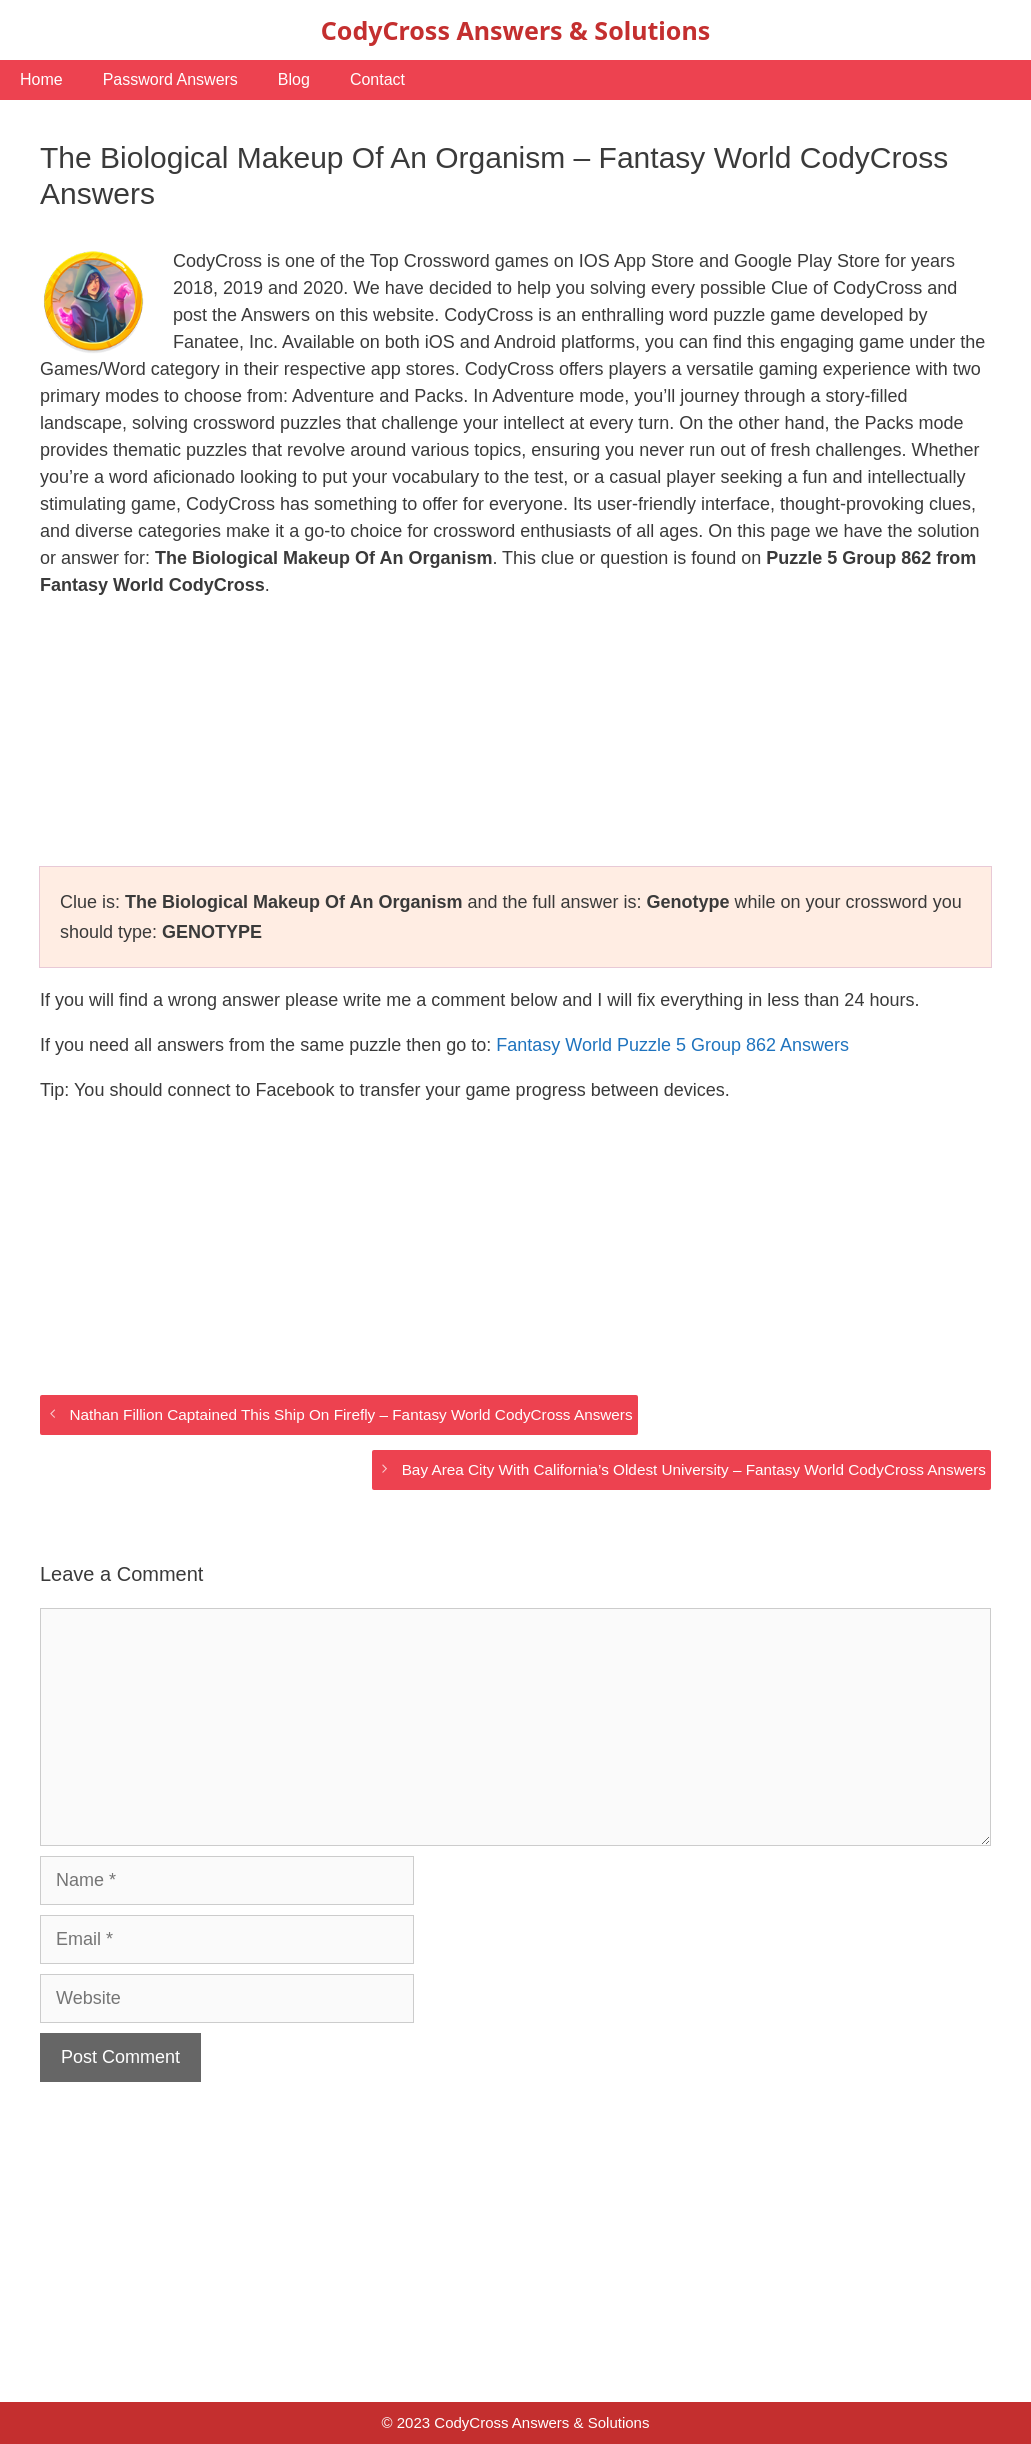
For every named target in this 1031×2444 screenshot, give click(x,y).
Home (41, 79)
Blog (294, 79)
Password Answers (170, 79)
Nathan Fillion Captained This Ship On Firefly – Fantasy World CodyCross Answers (350, 1414)
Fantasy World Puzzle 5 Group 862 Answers (672, 1045)
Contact (377, 79)
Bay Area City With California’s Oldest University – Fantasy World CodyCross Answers (694, 1469)
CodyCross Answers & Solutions (515, 30)
